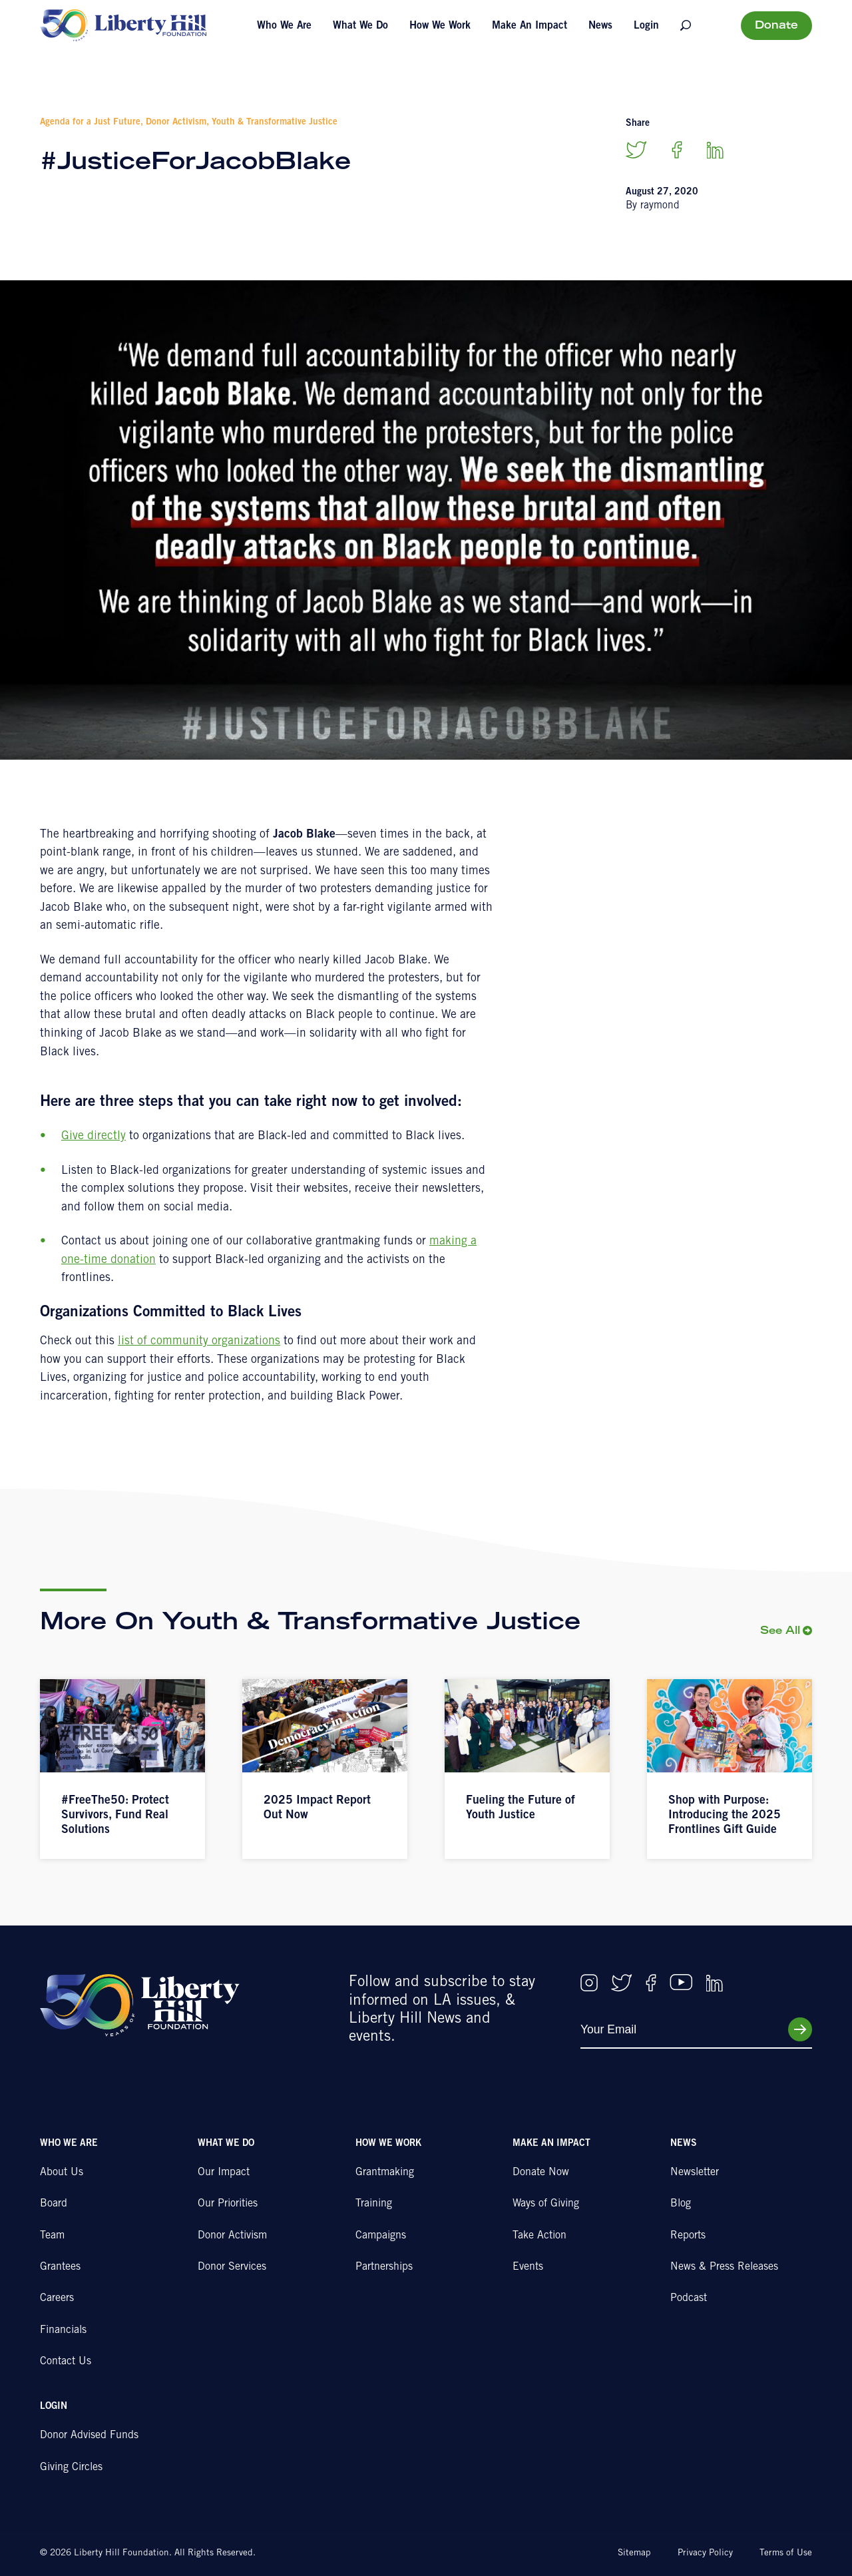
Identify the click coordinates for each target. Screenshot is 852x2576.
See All (780, 1632)
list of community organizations (199, 1342)
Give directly (93, 1137)
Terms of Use (785, 2553)
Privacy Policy (705, 2553)
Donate (776, 26)
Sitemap (634, 2553)
